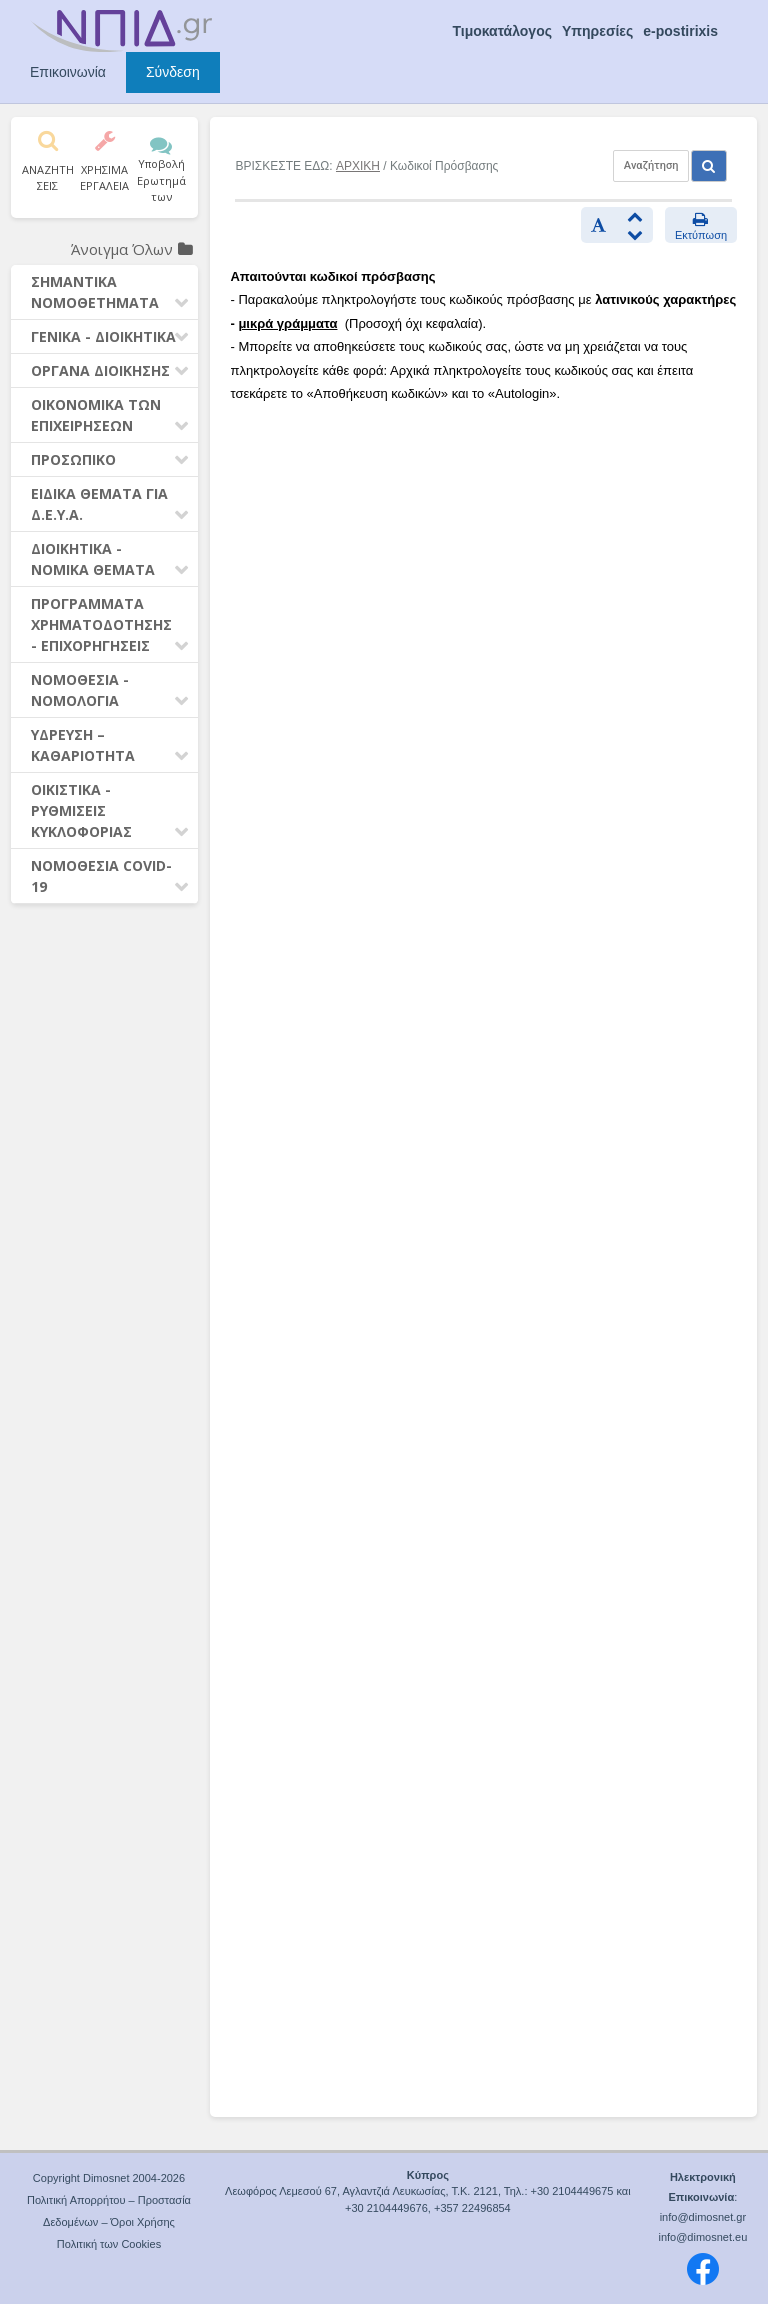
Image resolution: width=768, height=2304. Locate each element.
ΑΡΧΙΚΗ (358, 166)
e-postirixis (680, 31)
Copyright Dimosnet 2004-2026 (109, 2178)
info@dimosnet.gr (703, 2217)
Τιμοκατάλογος (502, 31)
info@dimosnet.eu (702, 2237)
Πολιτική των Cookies (109, 2244)
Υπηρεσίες (597, 31)
